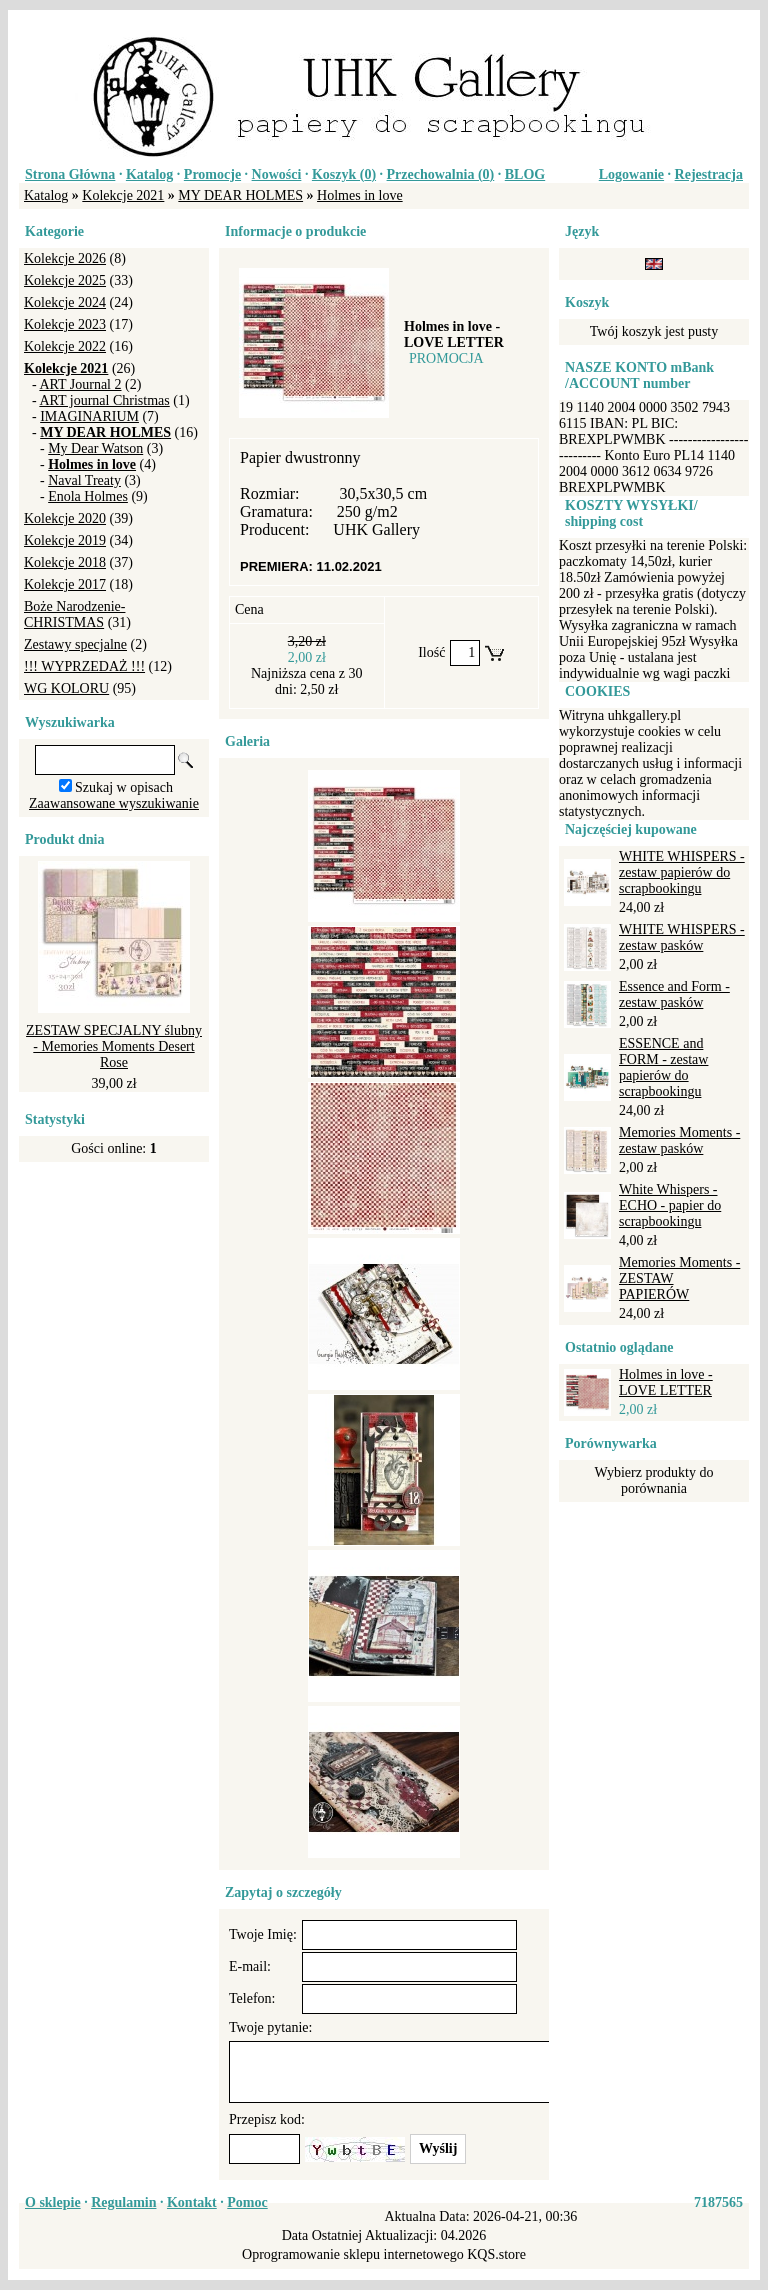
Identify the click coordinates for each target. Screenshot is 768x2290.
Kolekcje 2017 (65, 584)
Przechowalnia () (441, 174)
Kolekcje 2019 (65, 540)
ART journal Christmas (104, 400)
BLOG (525, 174)
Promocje (212, 174)
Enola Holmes (88, 496)
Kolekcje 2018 (65, 562)
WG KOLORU (66, 688)
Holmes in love (360, 195)
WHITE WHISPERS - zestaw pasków (682, 937)
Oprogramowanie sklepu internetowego (353, 2254)
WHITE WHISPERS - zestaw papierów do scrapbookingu (682, 872)
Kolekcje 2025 (65, 280)
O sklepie (53, 2202)
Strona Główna (70, 174)
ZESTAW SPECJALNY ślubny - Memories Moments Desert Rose (114, 1046)
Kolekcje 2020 (65, 518)
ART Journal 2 (80, 384)
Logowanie (631, 174)
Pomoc (247, 2202)
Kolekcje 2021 (123, 195)
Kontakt (192, 2202)
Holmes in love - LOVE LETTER (666, 1382)
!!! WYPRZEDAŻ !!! (84, 666)
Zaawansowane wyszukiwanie (114, 803)
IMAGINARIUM (89, 416)
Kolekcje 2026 (65, 258)
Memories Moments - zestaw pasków (679, 1140)
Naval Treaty (84, 480)
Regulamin (123, 2202)
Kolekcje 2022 (65, 346)
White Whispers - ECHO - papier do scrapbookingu (670, 1205)
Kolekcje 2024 (65, 302)
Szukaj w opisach (124, 787)
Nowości (277, 174)
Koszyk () (344, 174)
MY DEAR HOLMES (240, 195)
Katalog (149, 174)
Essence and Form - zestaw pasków (674, 994)
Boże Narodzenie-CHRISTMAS (74, 614)
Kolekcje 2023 (65, 324)
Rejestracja (709, 174)
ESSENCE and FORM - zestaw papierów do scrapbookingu (663, 1067)
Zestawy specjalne (75, 644)
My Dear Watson (95, 448)
